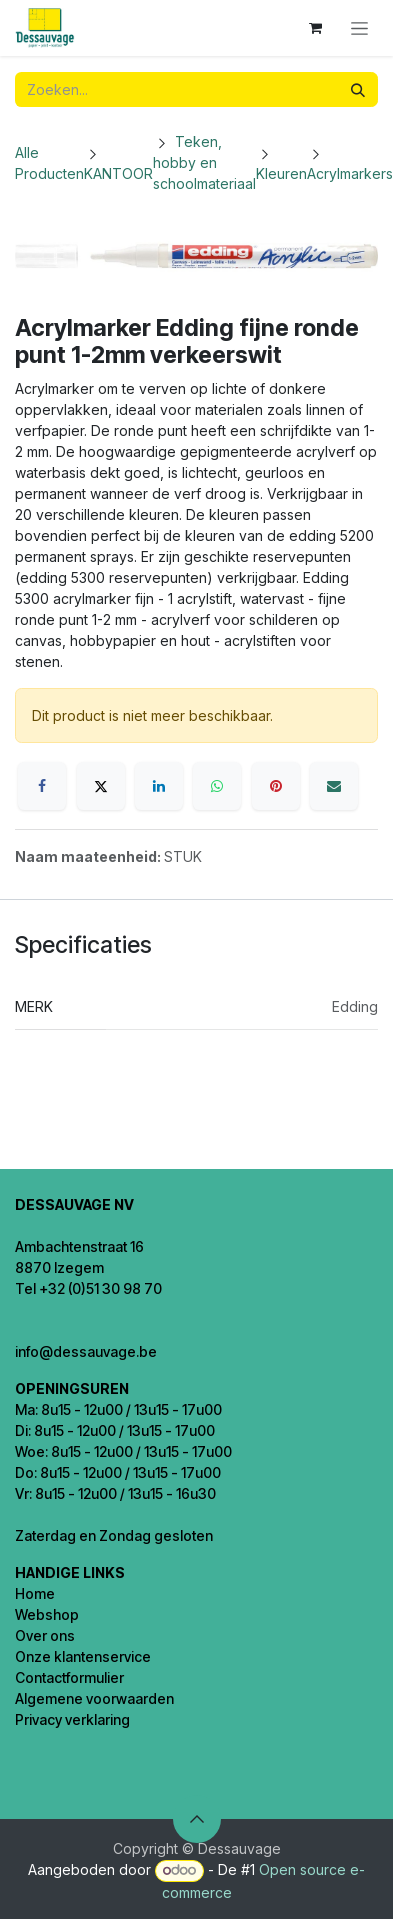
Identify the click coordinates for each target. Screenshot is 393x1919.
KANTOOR (118, 173)
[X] (101, 786)
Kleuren (281, 173)
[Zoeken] (358, 89)
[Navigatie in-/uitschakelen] (359, 28)
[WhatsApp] (217, 786)
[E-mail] (334, 786)
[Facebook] (42, 786)
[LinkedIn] (159, 786)
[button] (197, 1819)
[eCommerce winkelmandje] (315, 28)
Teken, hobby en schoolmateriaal (204, 162)
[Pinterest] (276, 786)
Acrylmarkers (350, 173)
